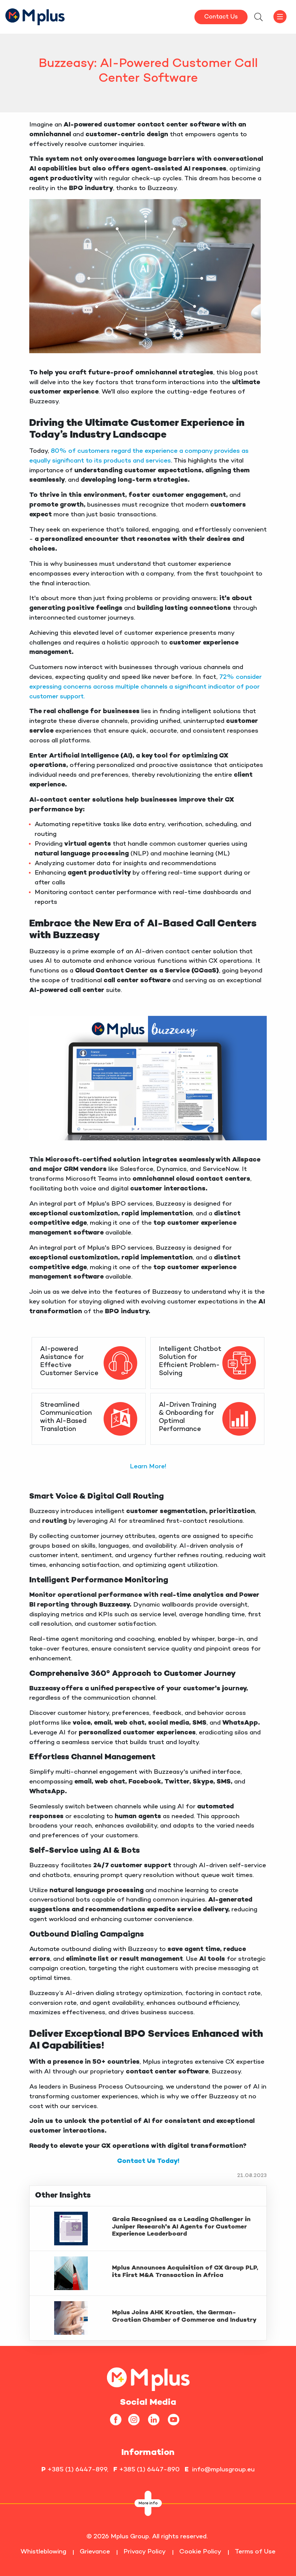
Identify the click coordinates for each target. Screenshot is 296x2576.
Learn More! (148, 1466)
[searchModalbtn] (258, 18)
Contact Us (221, 17)
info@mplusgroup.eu (223, 2469)
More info (148, 2503)
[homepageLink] (148, 2378)
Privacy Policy (144, 2551)
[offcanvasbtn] (280, 17)
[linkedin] (156, 2419)
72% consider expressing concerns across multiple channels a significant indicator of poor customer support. (145, 687)
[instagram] (136, 2419)
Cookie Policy (200, 2551)
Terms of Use (255, 2551)
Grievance (95, 2551)
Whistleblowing (43, 2551)
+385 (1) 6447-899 (77, 2469)
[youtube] (176, 2419)
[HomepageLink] (35, 16)
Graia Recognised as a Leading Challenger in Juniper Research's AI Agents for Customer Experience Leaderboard (181, 2226)
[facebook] (118, 2419)
